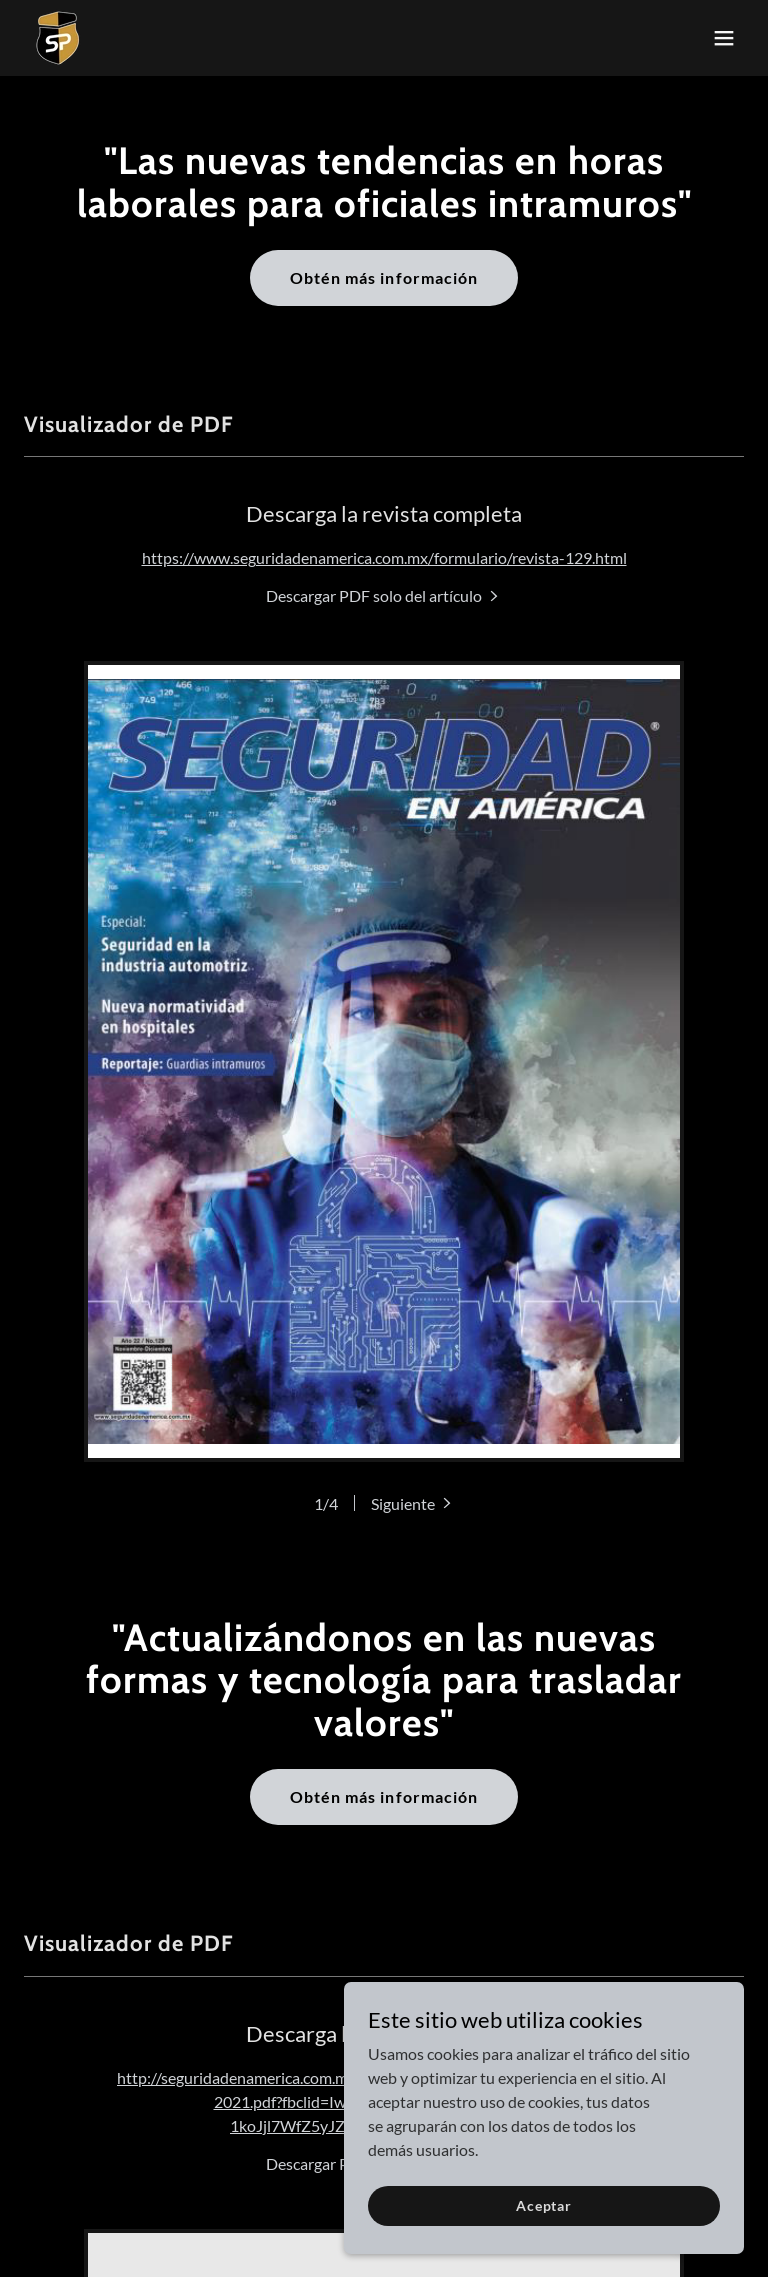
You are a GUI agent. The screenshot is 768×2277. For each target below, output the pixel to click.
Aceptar (544, 2205)
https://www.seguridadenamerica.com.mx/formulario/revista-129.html (384, 557)
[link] (58, 38)
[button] (724, 38)
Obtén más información (383, 277)
